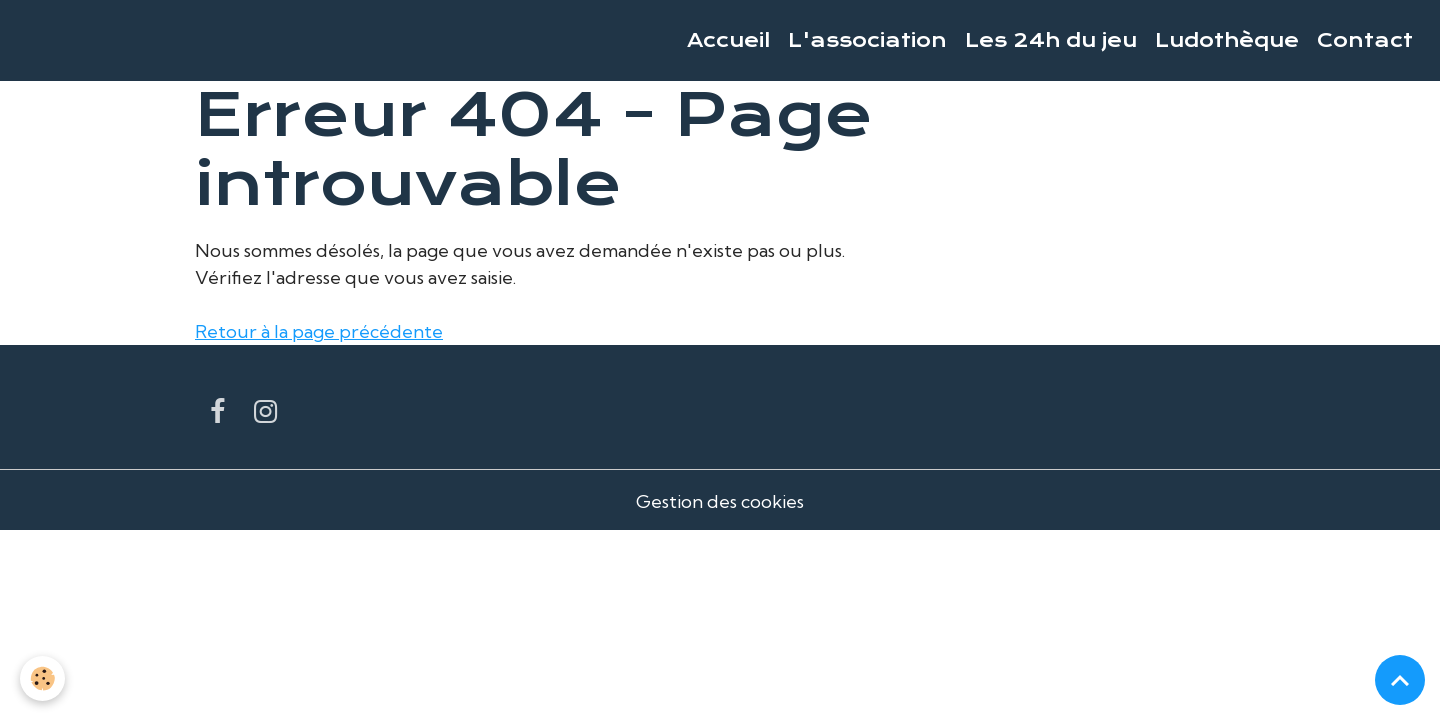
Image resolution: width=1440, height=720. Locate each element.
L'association (867, 40)
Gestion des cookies (720, 501)
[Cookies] (42, 678)
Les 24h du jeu (1051, 40)
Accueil (728, 40)
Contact (1365, 40)
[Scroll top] (1400, 680)
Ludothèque (1227, 40)
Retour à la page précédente (319, 331)
